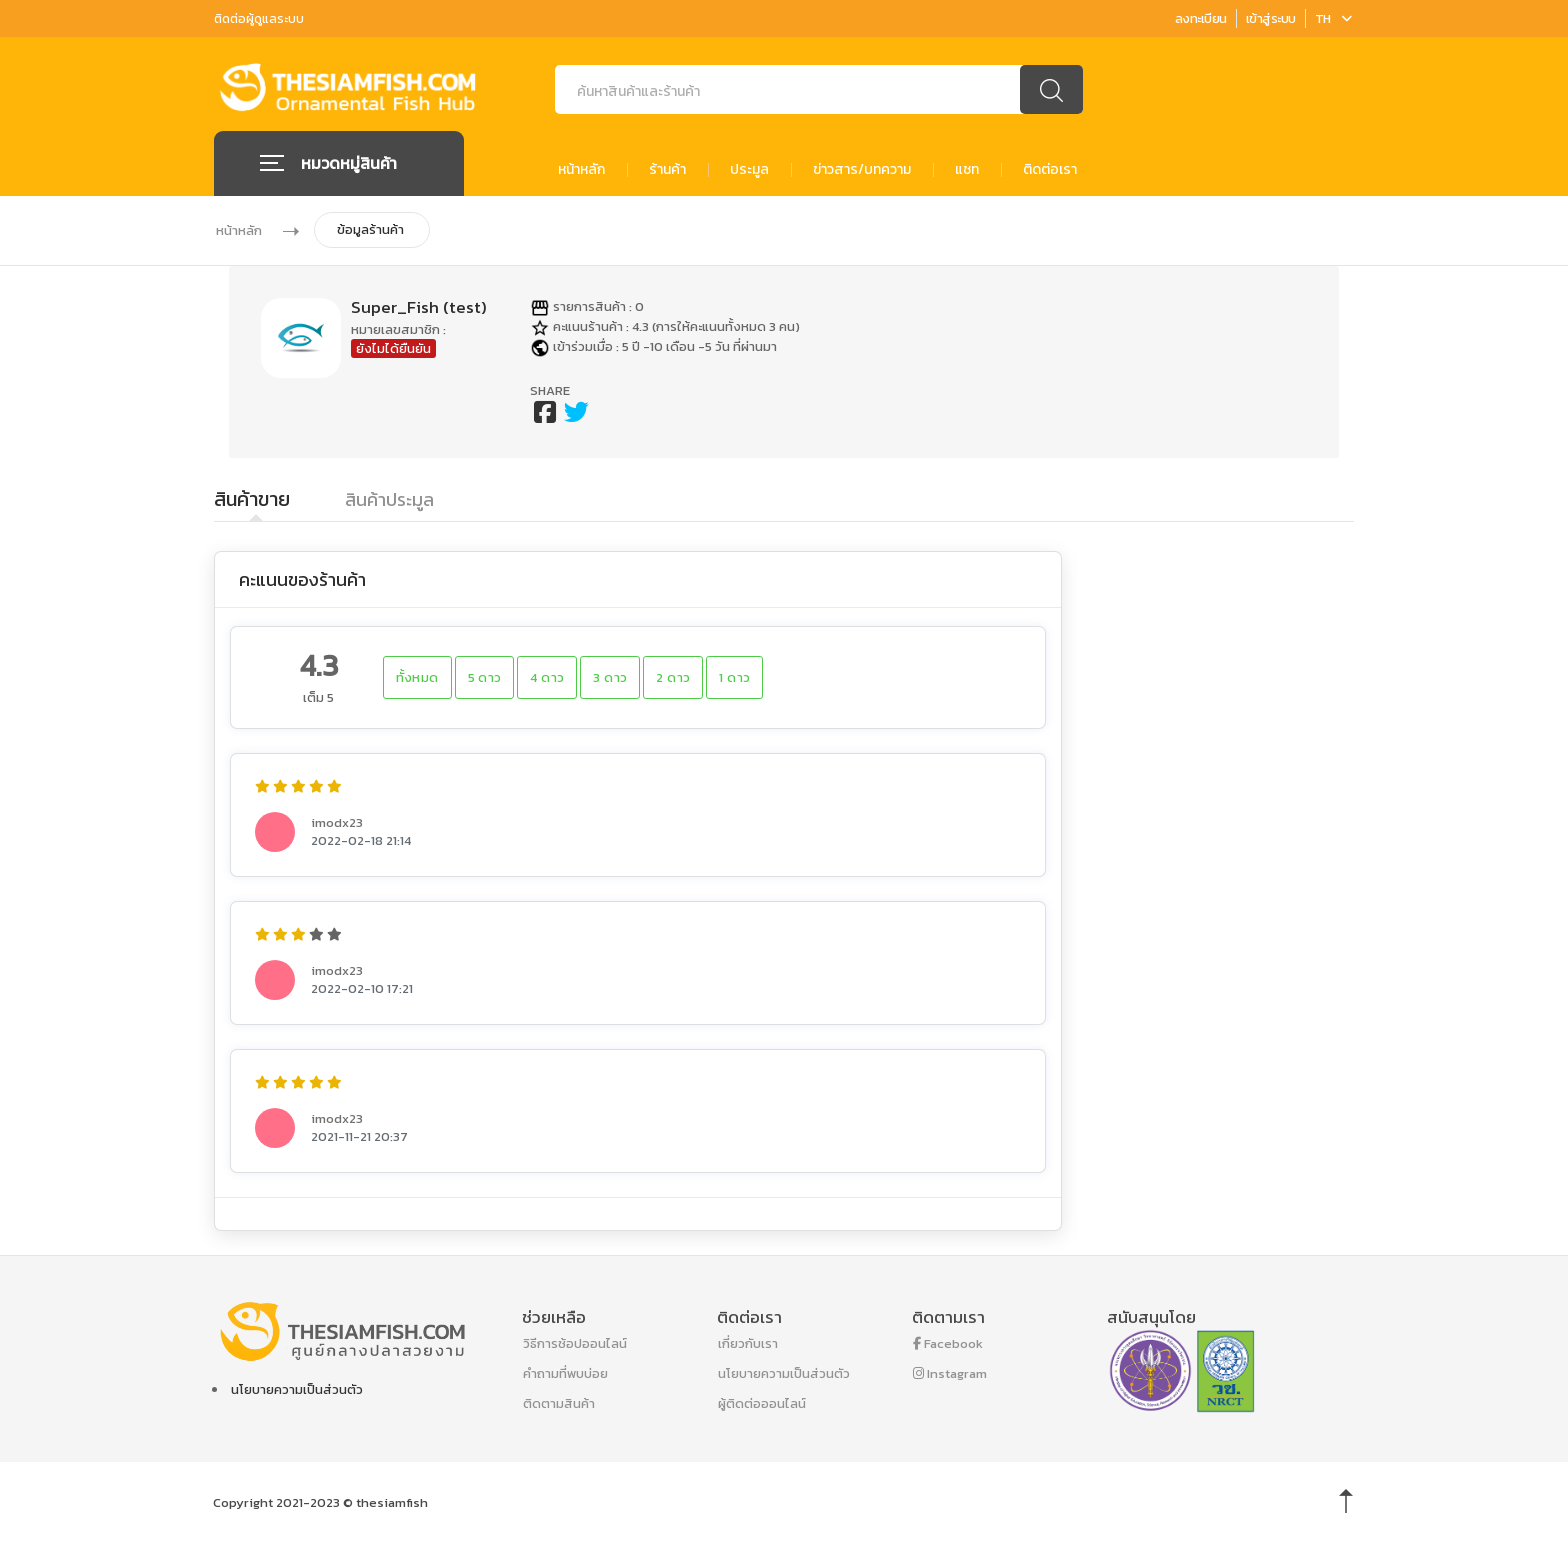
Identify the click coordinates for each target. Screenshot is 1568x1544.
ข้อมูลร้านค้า (370, 229)
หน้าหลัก (581, 170)
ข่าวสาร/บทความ (862, 170)
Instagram (950, 1373)
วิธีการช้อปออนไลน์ (575, 1343)
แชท (967, 170)
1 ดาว (734, 677)
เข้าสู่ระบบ (1271, 18)
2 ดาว (673, 677)
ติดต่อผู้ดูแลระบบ (259, 19)
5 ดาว (485, 677)
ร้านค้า (667, 170)
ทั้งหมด (417, 677)
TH (1333, 18)
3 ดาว (610, 677)
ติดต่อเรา (1050, 170)
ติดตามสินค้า (559, 1403)
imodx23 (337, 822)
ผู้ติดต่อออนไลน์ (762, 1403)
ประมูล (749, 170)
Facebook (948, 1343)
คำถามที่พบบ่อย (565, 1373)
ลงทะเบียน (1201, 18)
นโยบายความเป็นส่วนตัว (297, 1389)
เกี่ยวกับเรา (748, 1343)
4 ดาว (547, 677)
